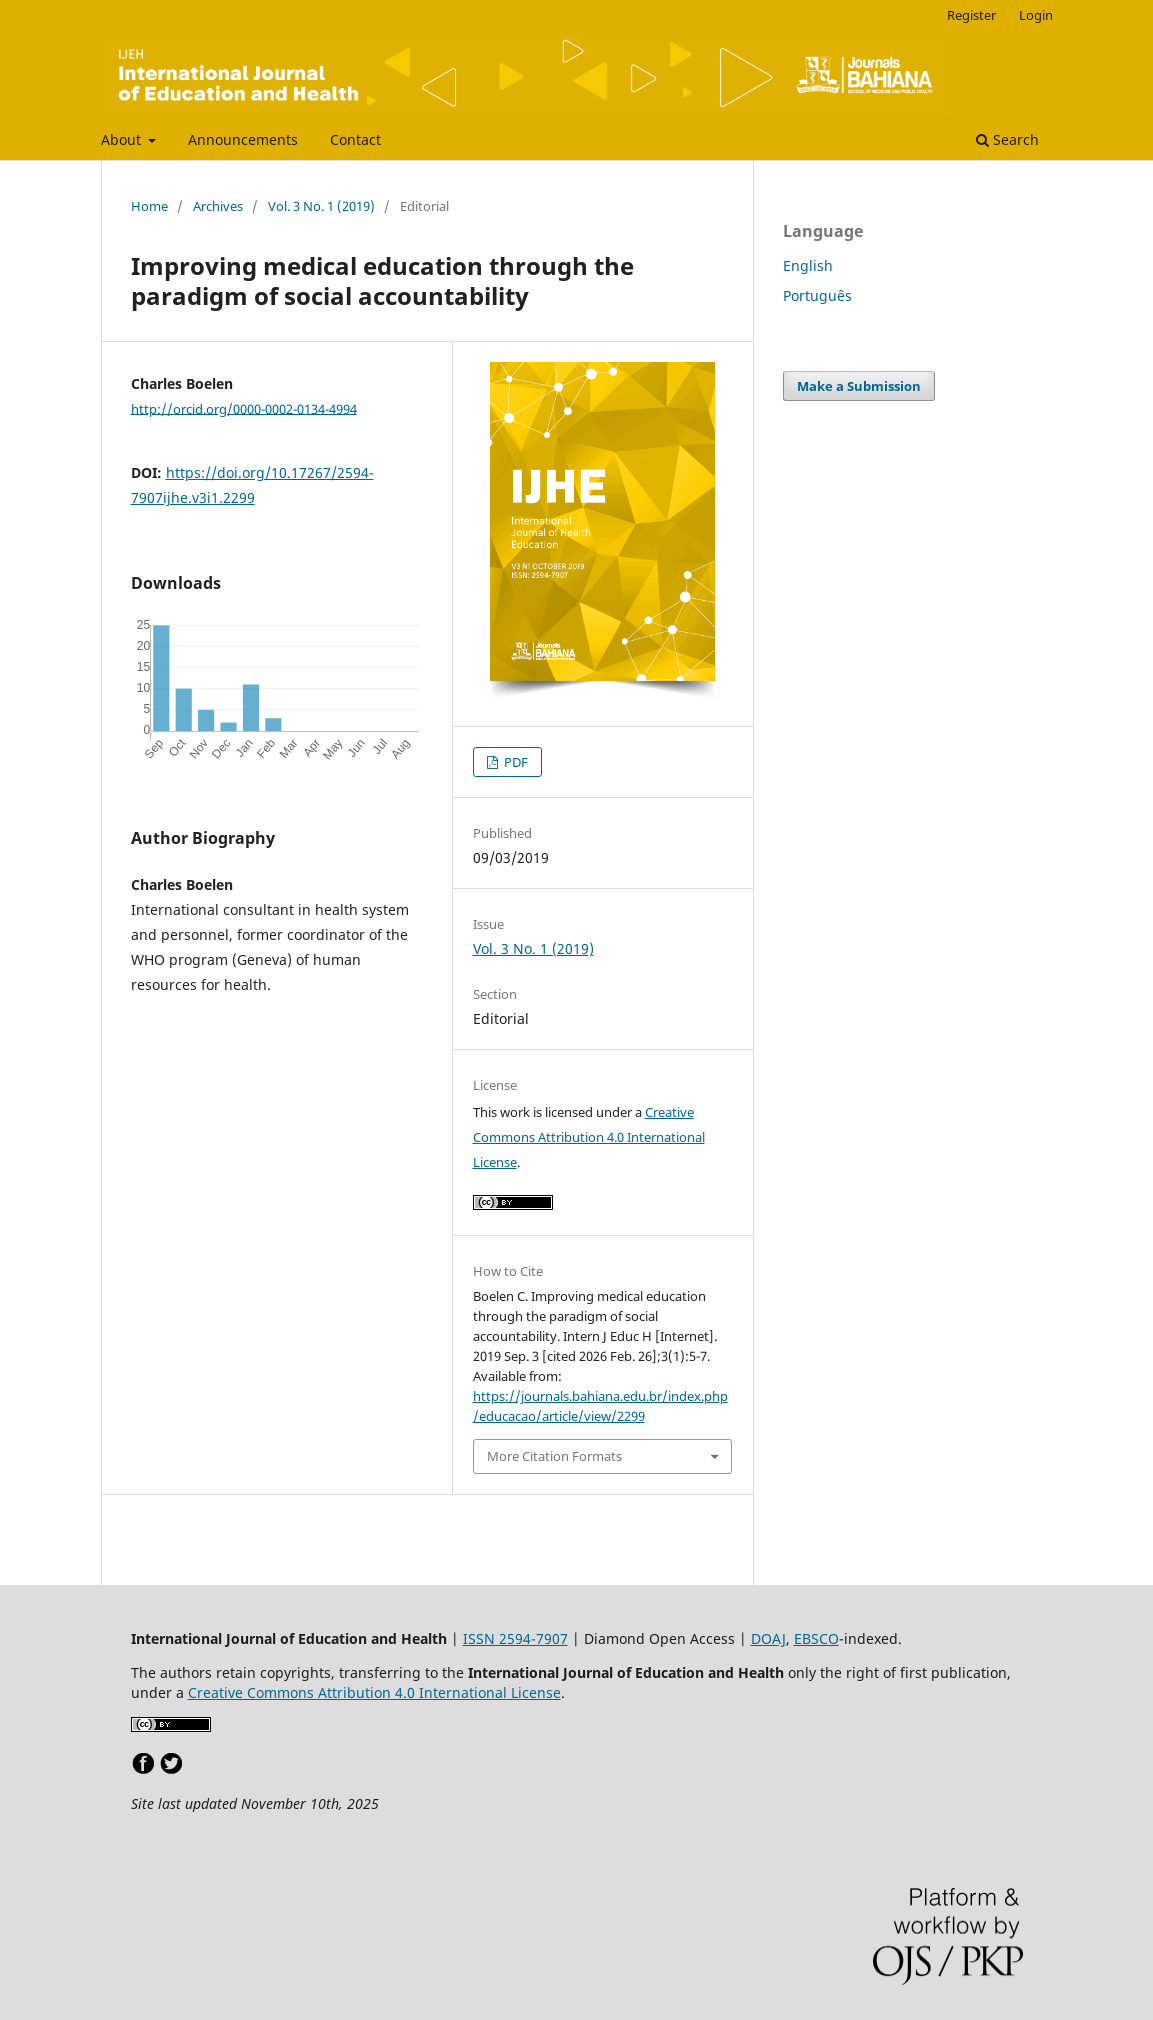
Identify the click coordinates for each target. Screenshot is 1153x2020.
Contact (355, 139)
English (808, 265)
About (123, 139)
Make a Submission (859, 386)
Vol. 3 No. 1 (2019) (321, 206)
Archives (218, 206)
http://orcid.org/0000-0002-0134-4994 (244, 408)
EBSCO (816, 1638)
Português (817, 295)
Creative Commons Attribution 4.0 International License (589, 1137)
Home (149, 206)
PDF (514, 762)
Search (1007, 139)
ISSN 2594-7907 (515, 1638)
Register (971, 15)
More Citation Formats (554, 1456)
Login (1036, 15)
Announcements (243, 139)
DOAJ (768, 1638)
